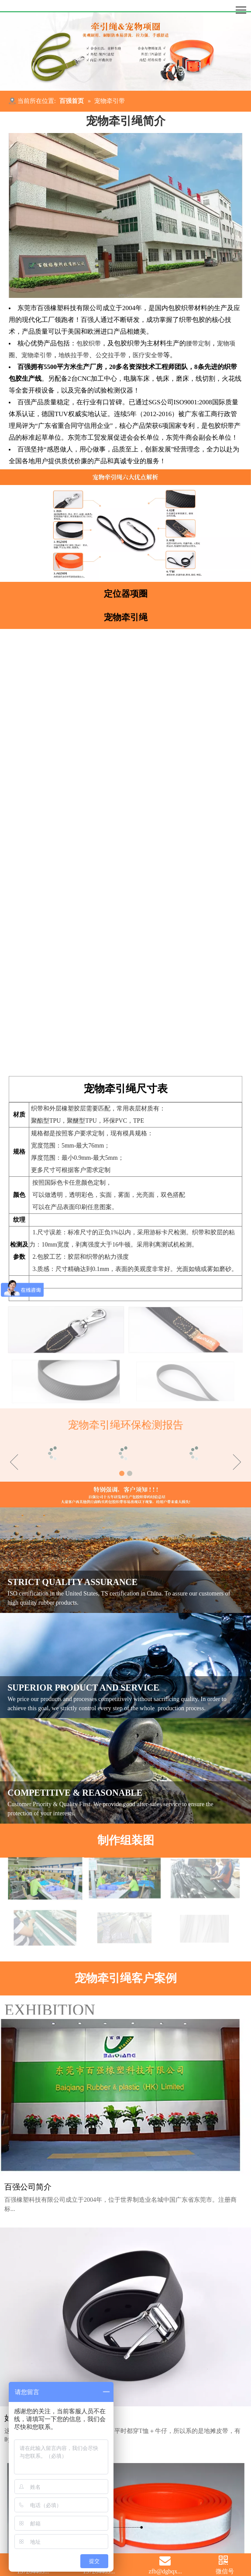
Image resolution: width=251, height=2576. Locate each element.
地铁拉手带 (73, 355)
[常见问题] (126, 1585)
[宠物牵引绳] (125, 51)
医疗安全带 (148, 355)
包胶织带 (88, 343)
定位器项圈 (126, 593)
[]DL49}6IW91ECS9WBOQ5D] (125, 215)
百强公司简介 (28, 2326)
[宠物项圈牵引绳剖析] (125, 533)
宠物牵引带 (36, 355)
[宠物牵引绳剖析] (125, 477)
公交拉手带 (111, 355)
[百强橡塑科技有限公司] (125, 5)
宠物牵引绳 (126, 617)
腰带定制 (198, 343)
